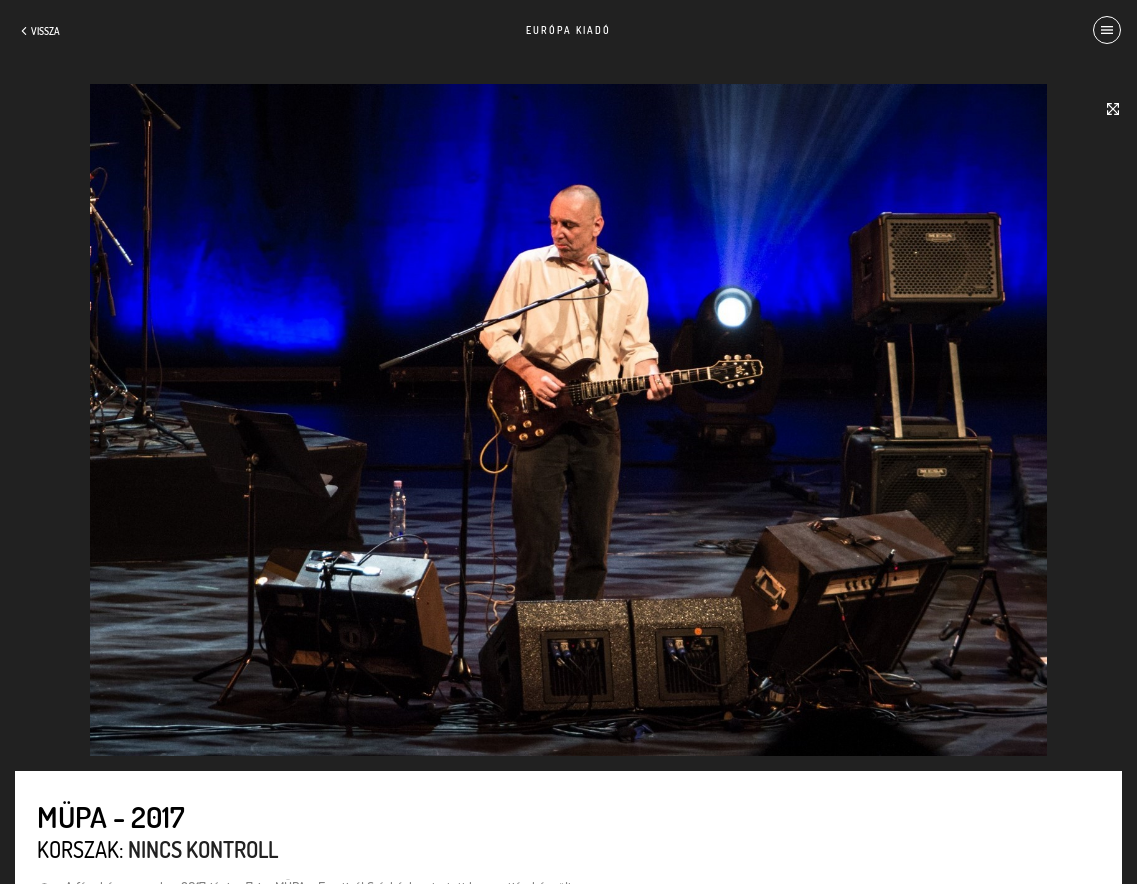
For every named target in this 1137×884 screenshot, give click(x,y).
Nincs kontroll (203, 849)
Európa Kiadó (568, 30)
